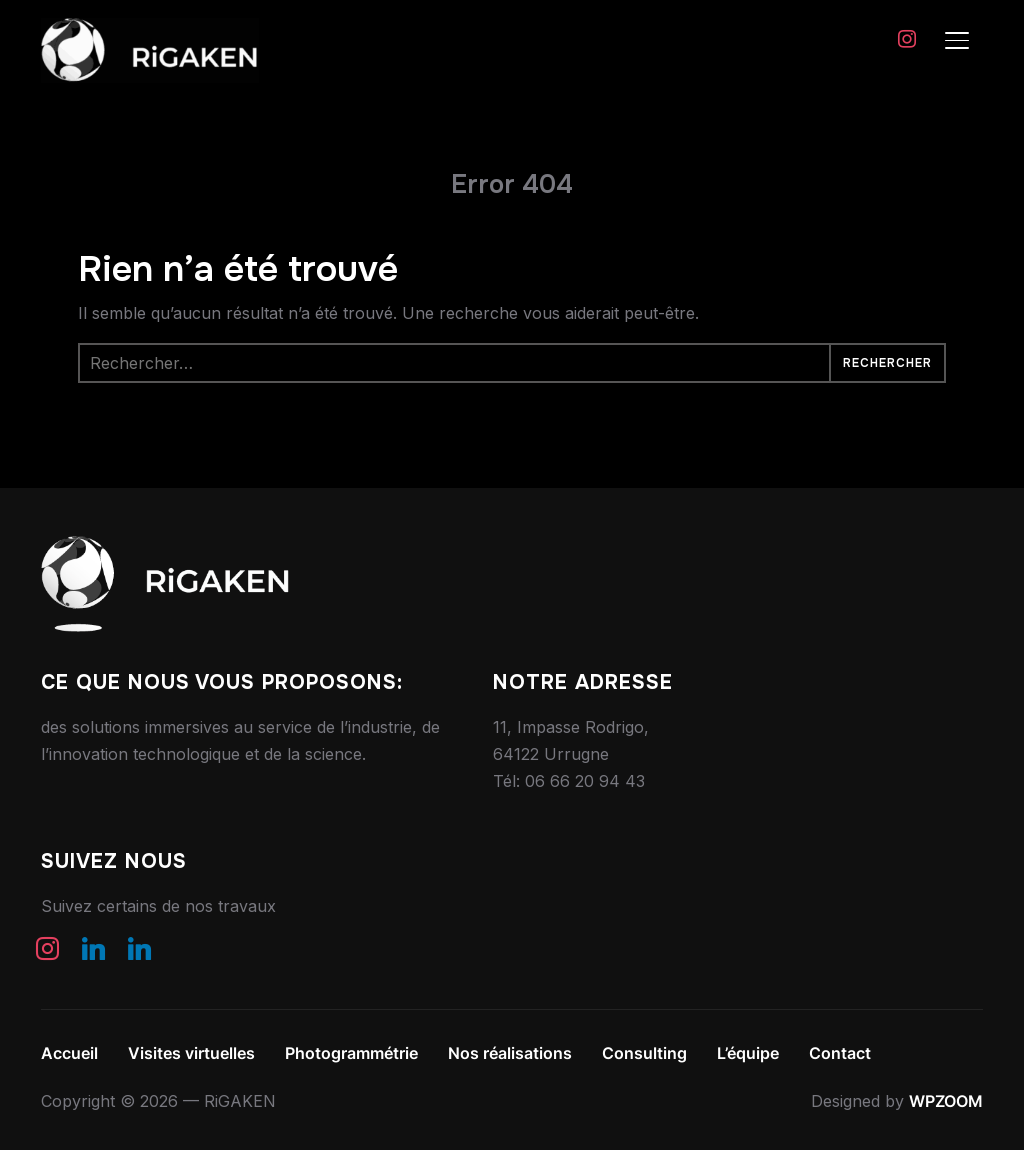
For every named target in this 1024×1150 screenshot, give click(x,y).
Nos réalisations (510, 1053)
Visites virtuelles (191, 1053)
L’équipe (748, 1053)
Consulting (644, 1053)
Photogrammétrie (351, 1053)
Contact (840, 1053)
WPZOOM (946, 1101)
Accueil (69, 1053)
